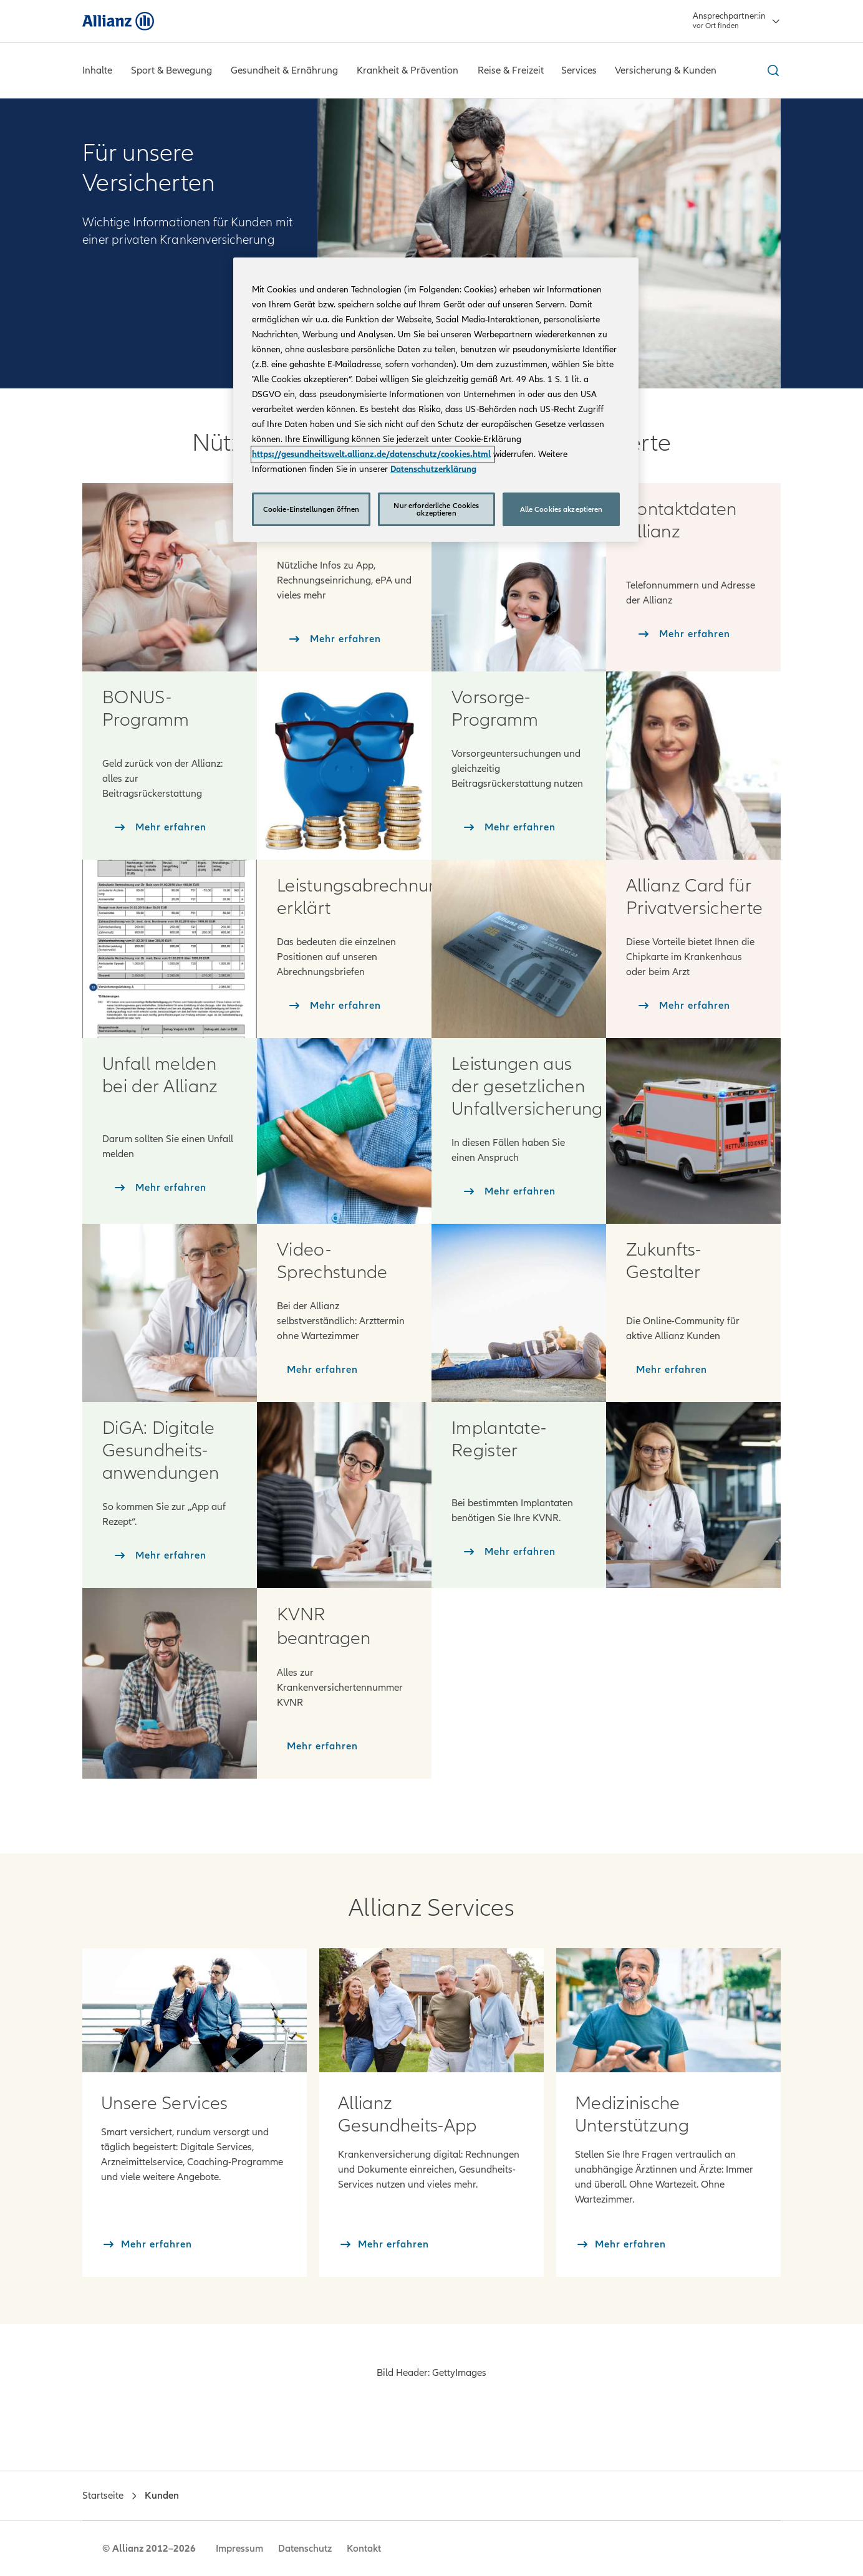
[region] (436, 399)
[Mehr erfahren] (146, 2244)
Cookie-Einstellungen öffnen (311, 509)
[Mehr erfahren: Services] (194, 2010)
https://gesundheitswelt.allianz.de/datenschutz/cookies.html (371, 454)
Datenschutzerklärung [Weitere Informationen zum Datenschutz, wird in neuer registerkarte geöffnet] (433, 469)
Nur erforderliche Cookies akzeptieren (436, 509)
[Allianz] (118, 21)
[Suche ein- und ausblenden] (771, 70)
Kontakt (364, 2548)
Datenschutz (305, 2548)
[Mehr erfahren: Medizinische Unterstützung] (668, 2010)
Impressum (239, 2548)
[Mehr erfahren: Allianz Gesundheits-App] (431, 2010)
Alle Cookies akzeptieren (561, 509)
